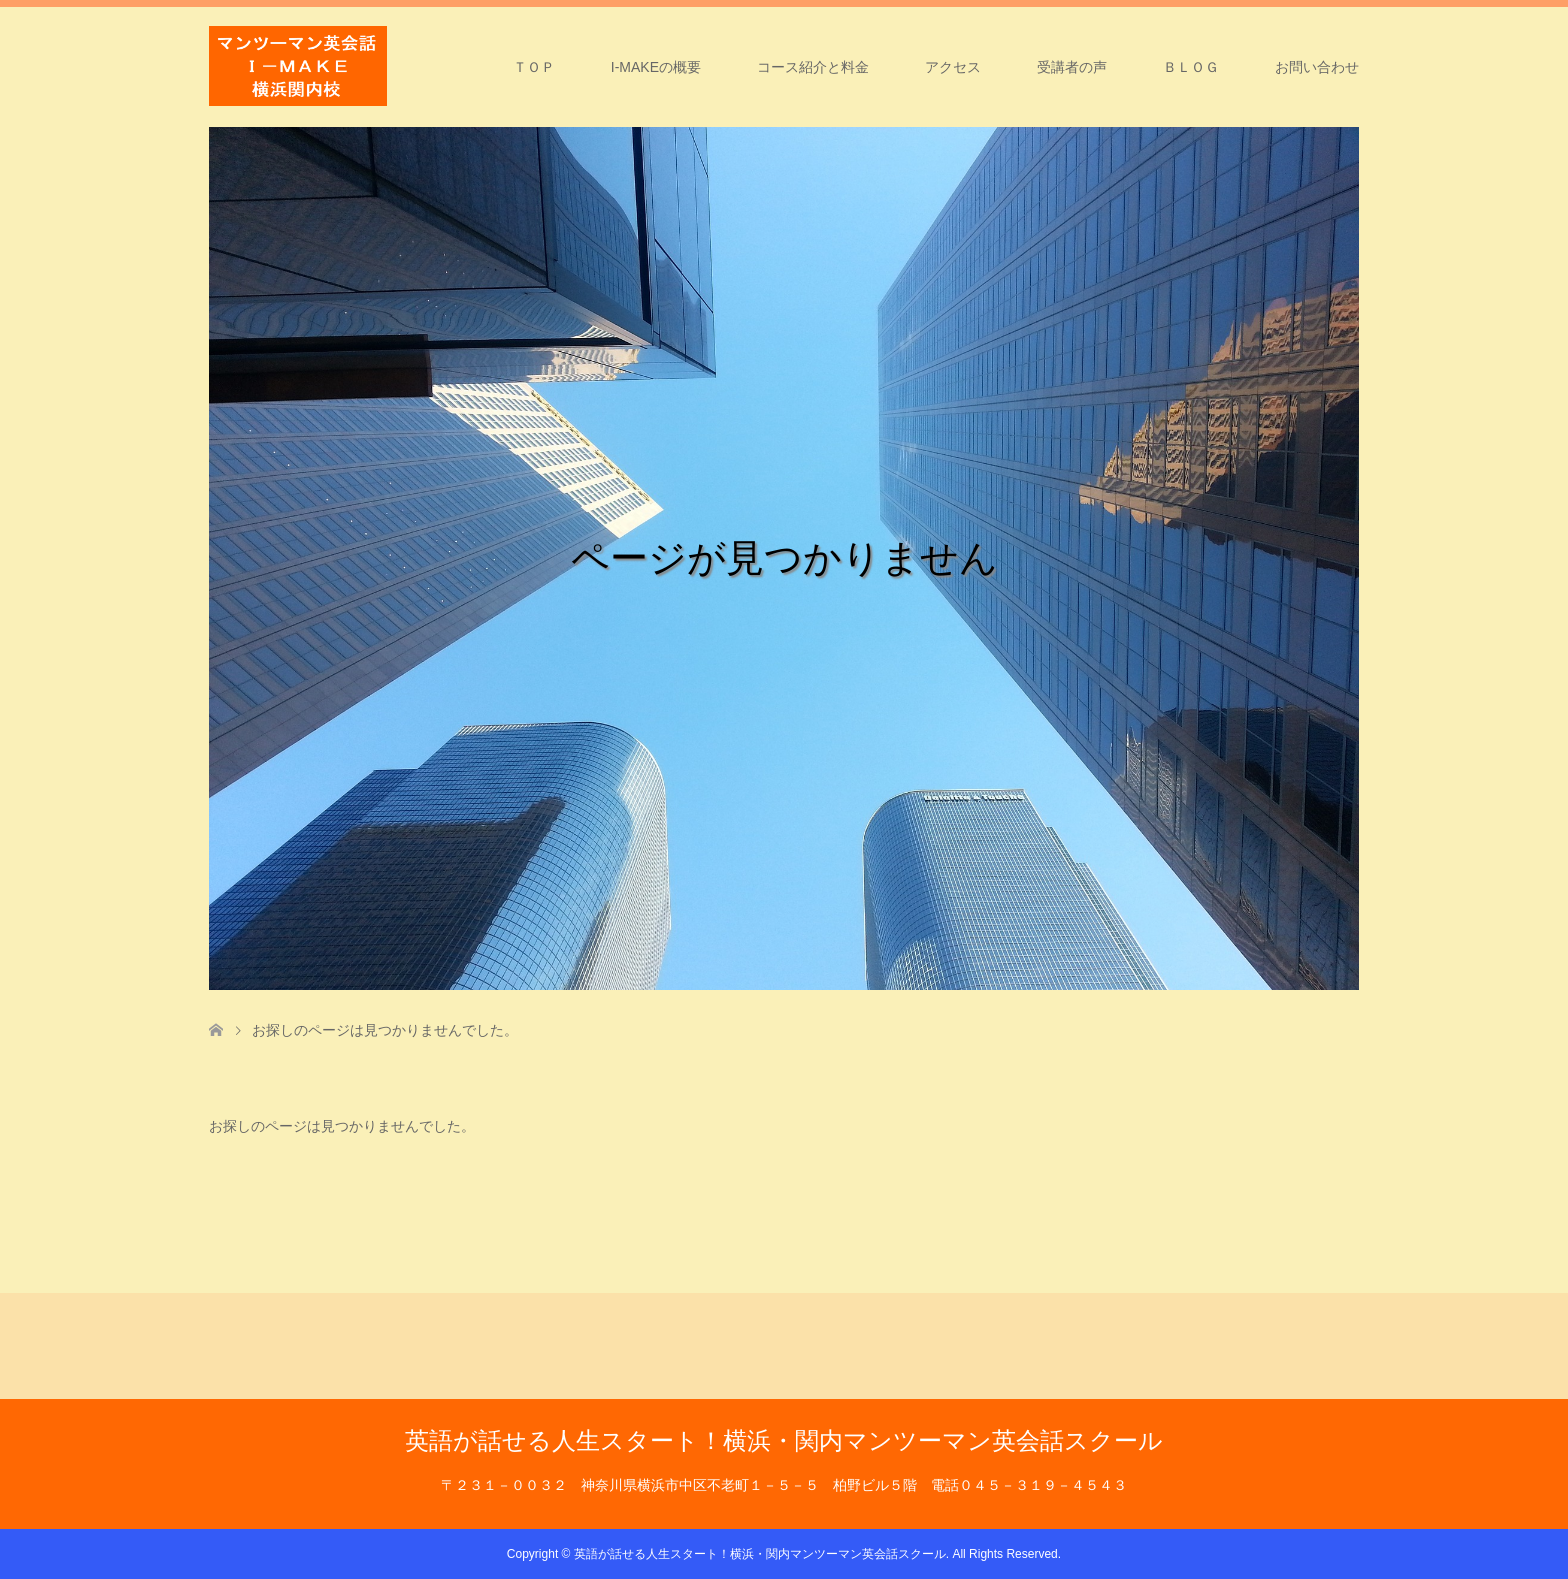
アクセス (953, 67)
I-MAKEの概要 (656, 67)
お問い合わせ (1317, 67)
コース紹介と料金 (813, 67)
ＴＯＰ (534, 67)
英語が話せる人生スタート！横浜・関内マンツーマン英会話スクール (784, 1440)
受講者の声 (1072, 67)
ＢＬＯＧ (1191, 67)
